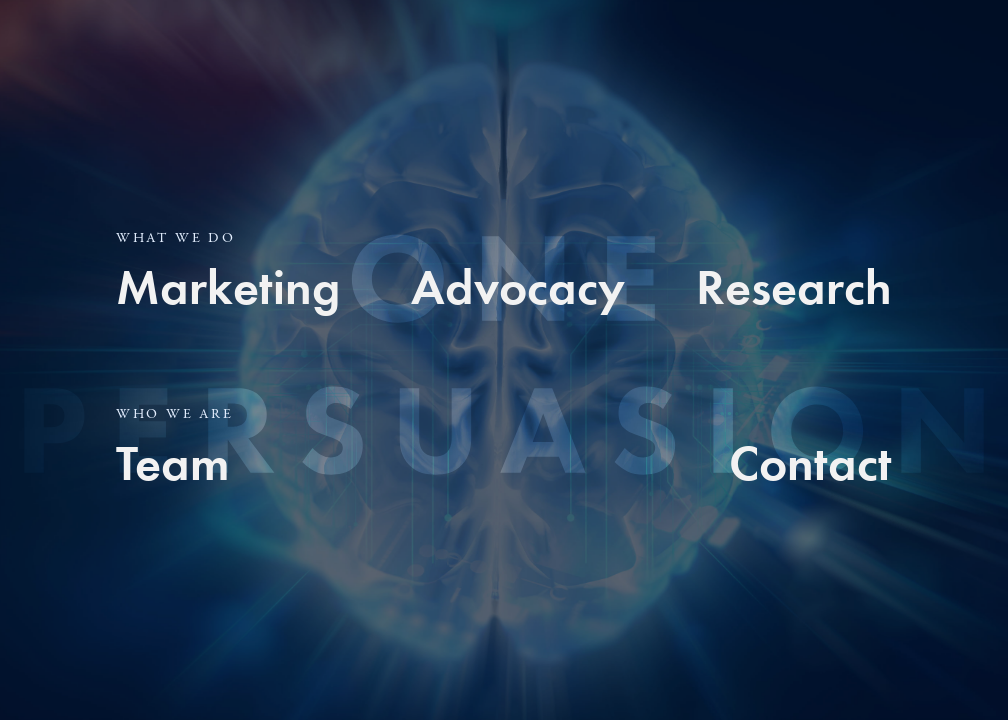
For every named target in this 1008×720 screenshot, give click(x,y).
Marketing (228, 287)
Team (173, 463)
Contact (810, 463)
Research (794, 287)
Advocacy (518, 287)
